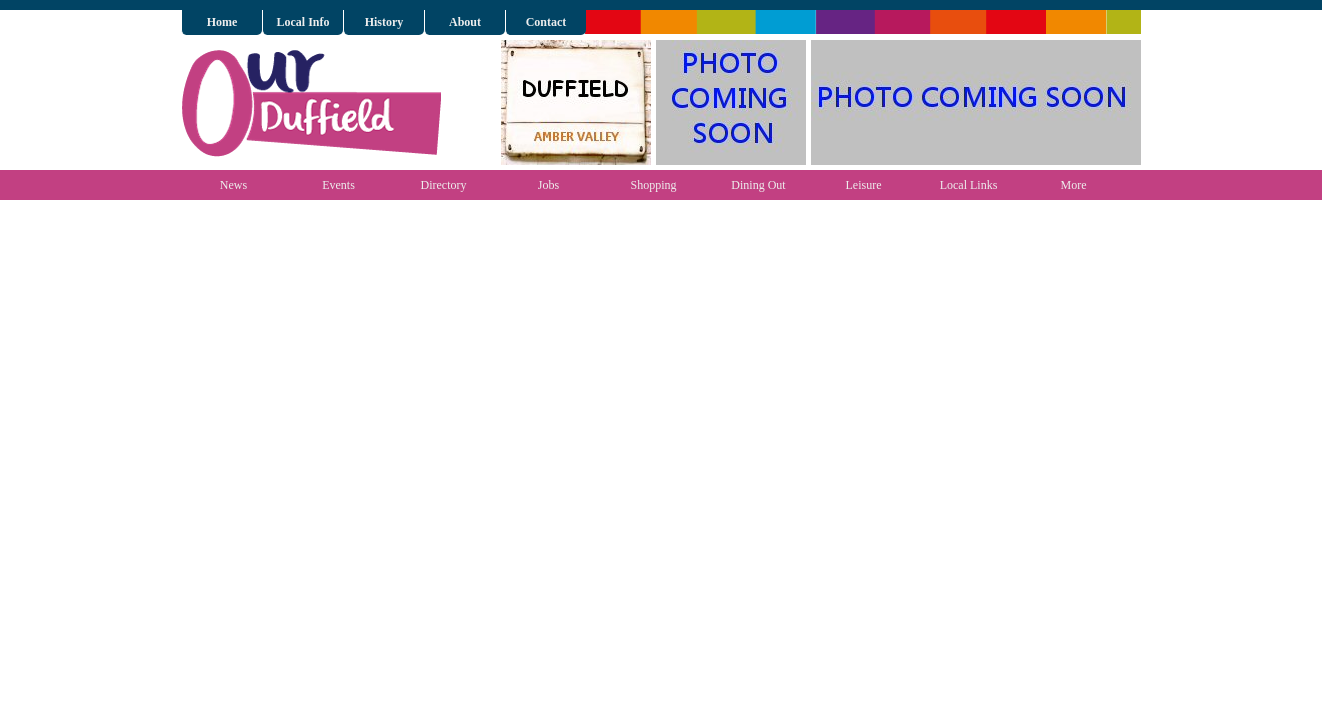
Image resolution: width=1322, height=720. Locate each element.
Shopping (653, 185)
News (233, 185)
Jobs (548, 185)
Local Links (969, 185)
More (1074, 185)
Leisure (864, 185)
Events (338, 185)
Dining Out (758, 185)
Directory (444, 185)
